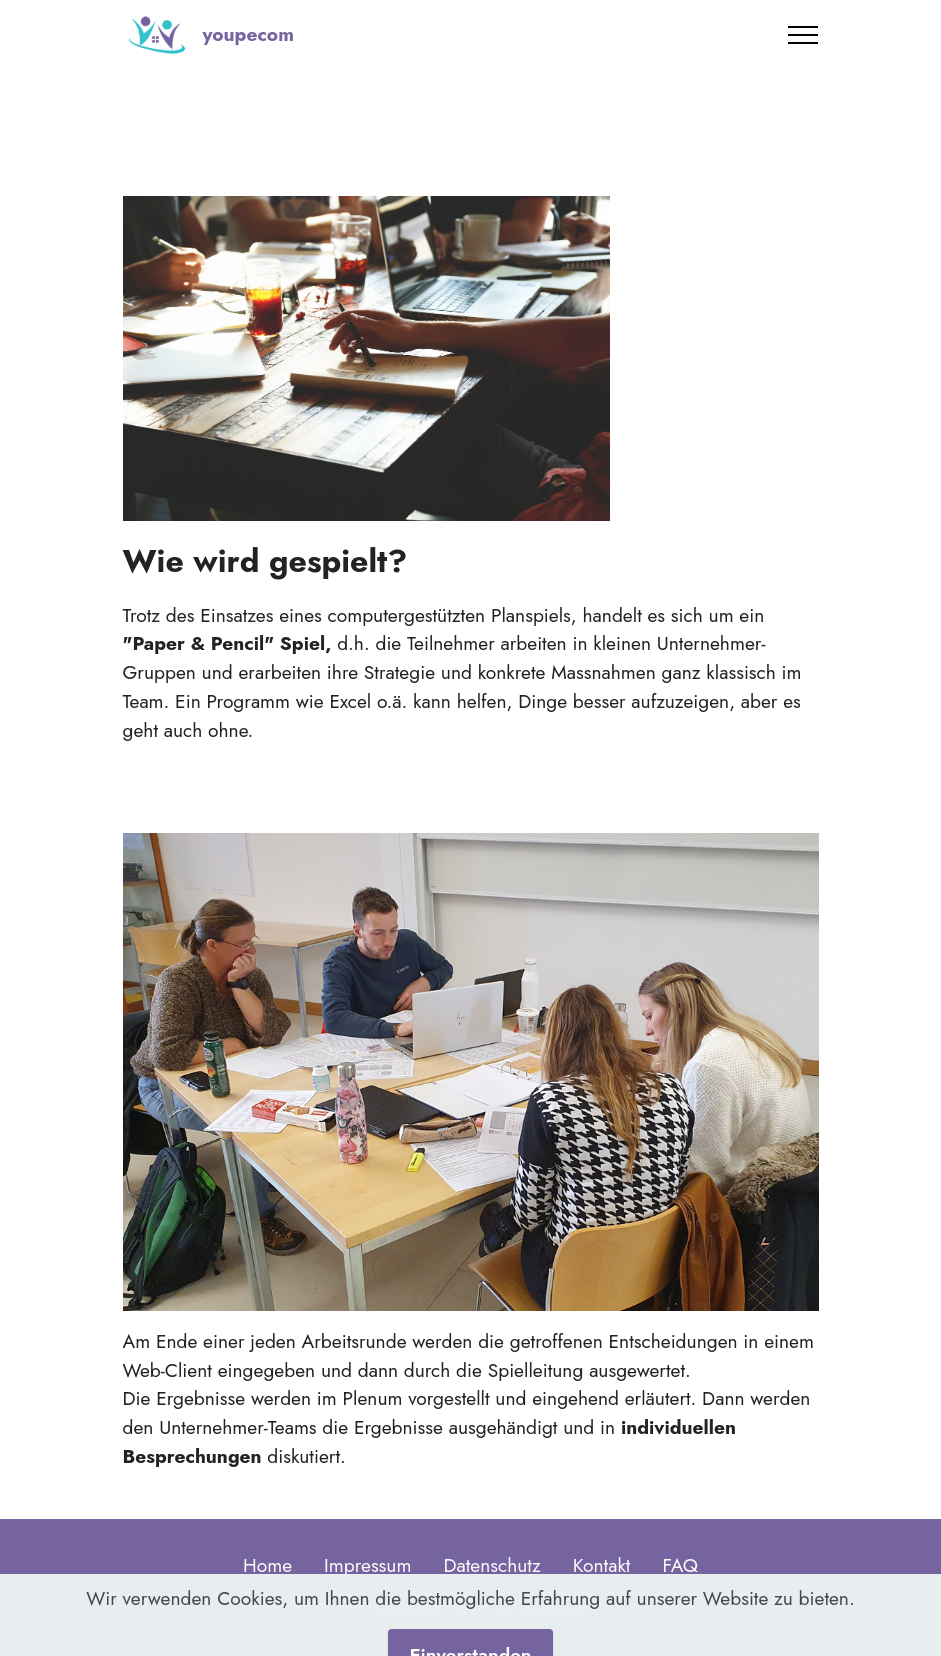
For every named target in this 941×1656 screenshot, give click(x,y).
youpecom (247, 34)
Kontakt (602, 1565)
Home (267, 1565)
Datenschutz (491, 1565)
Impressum (367, 1565)
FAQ (680, 1565)
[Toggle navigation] (803, 35)
